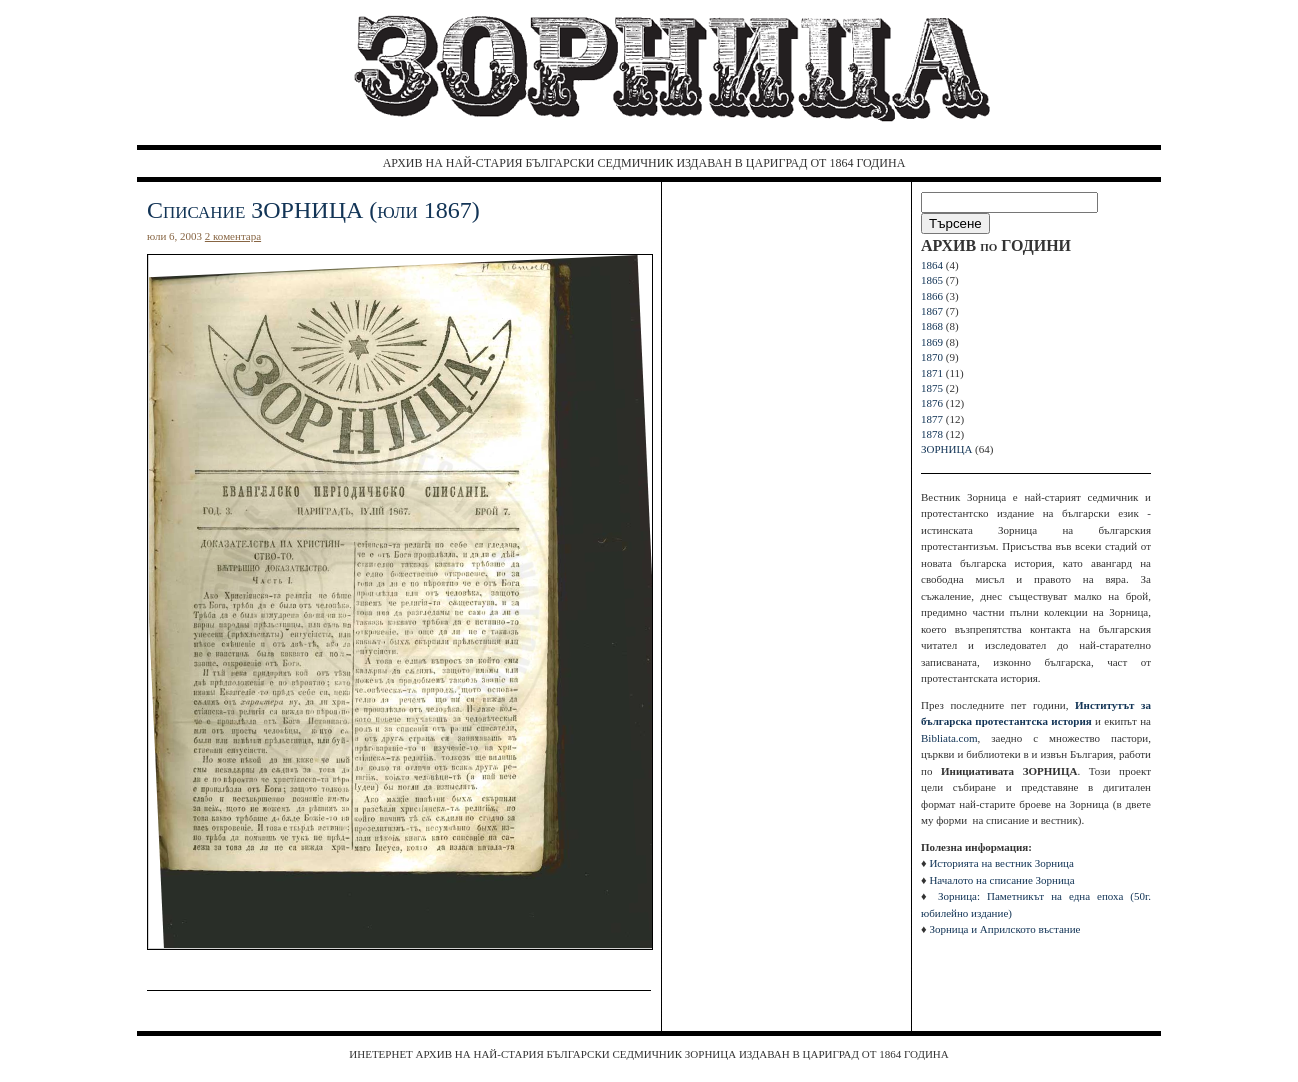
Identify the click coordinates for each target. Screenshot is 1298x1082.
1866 (932, 296)
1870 (932, 357)
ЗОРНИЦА (946, 449)
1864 (932, 265)
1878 (932, 434)
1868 (932, 326)
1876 (932, 403)
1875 (932, 388)
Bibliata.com (949, 738)
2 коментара (233, 236)
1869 (932, 342)
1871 (932, 373)
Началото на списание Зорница (1001, 880)
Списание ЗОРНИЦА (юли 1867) (313, 210)
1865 (932, 280)
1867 (932, 311)
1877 (932, 419)
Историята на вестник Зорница (1001, 863)
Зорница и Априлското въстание (1004, 929)
